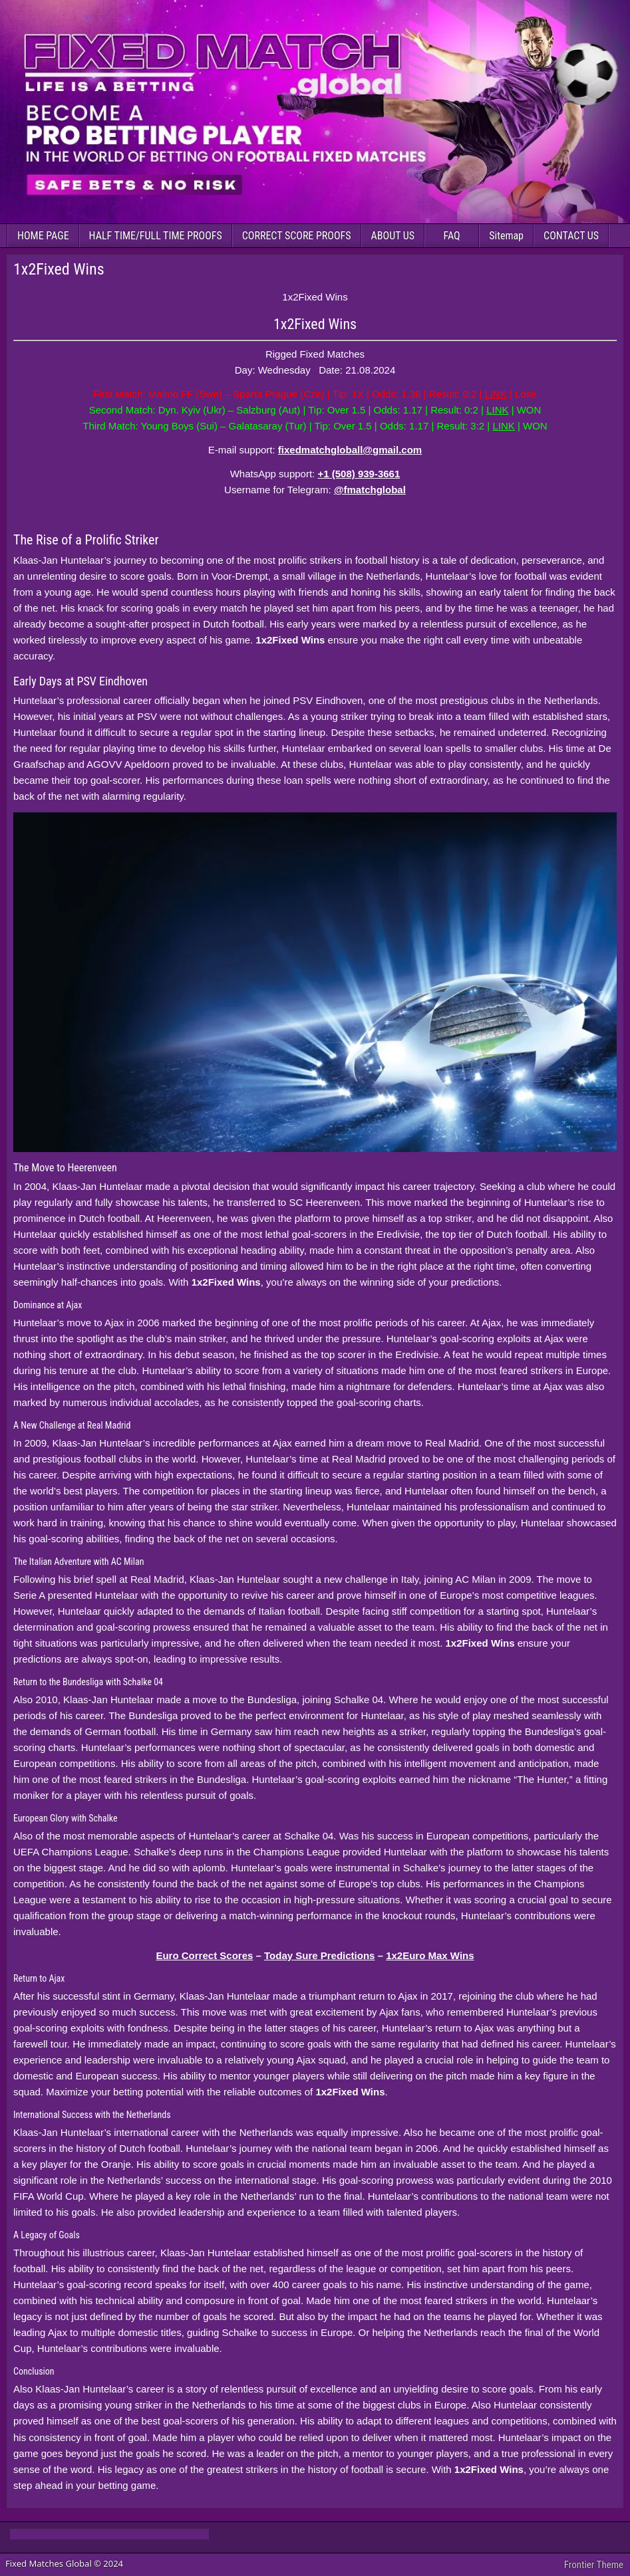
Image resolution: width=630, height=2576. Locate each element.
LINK (496, 394)
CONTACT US (571, 235)
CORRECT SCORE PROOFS (296, 235)
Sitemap (506, 235)
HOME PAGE (43, 235)
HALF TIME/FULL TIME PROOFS (155, 235)
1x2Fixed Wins (58, 269)
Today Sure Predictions (319, 1955)
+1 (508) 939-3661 (358, 473)
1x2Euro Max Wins (430, 1955)
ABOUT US (393, 235)
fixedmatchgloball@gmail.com (350, 449)
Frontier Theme (593, 2565)
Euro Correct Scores (204, 1955)
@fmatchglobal (370, 489)
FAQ (452, 235)
